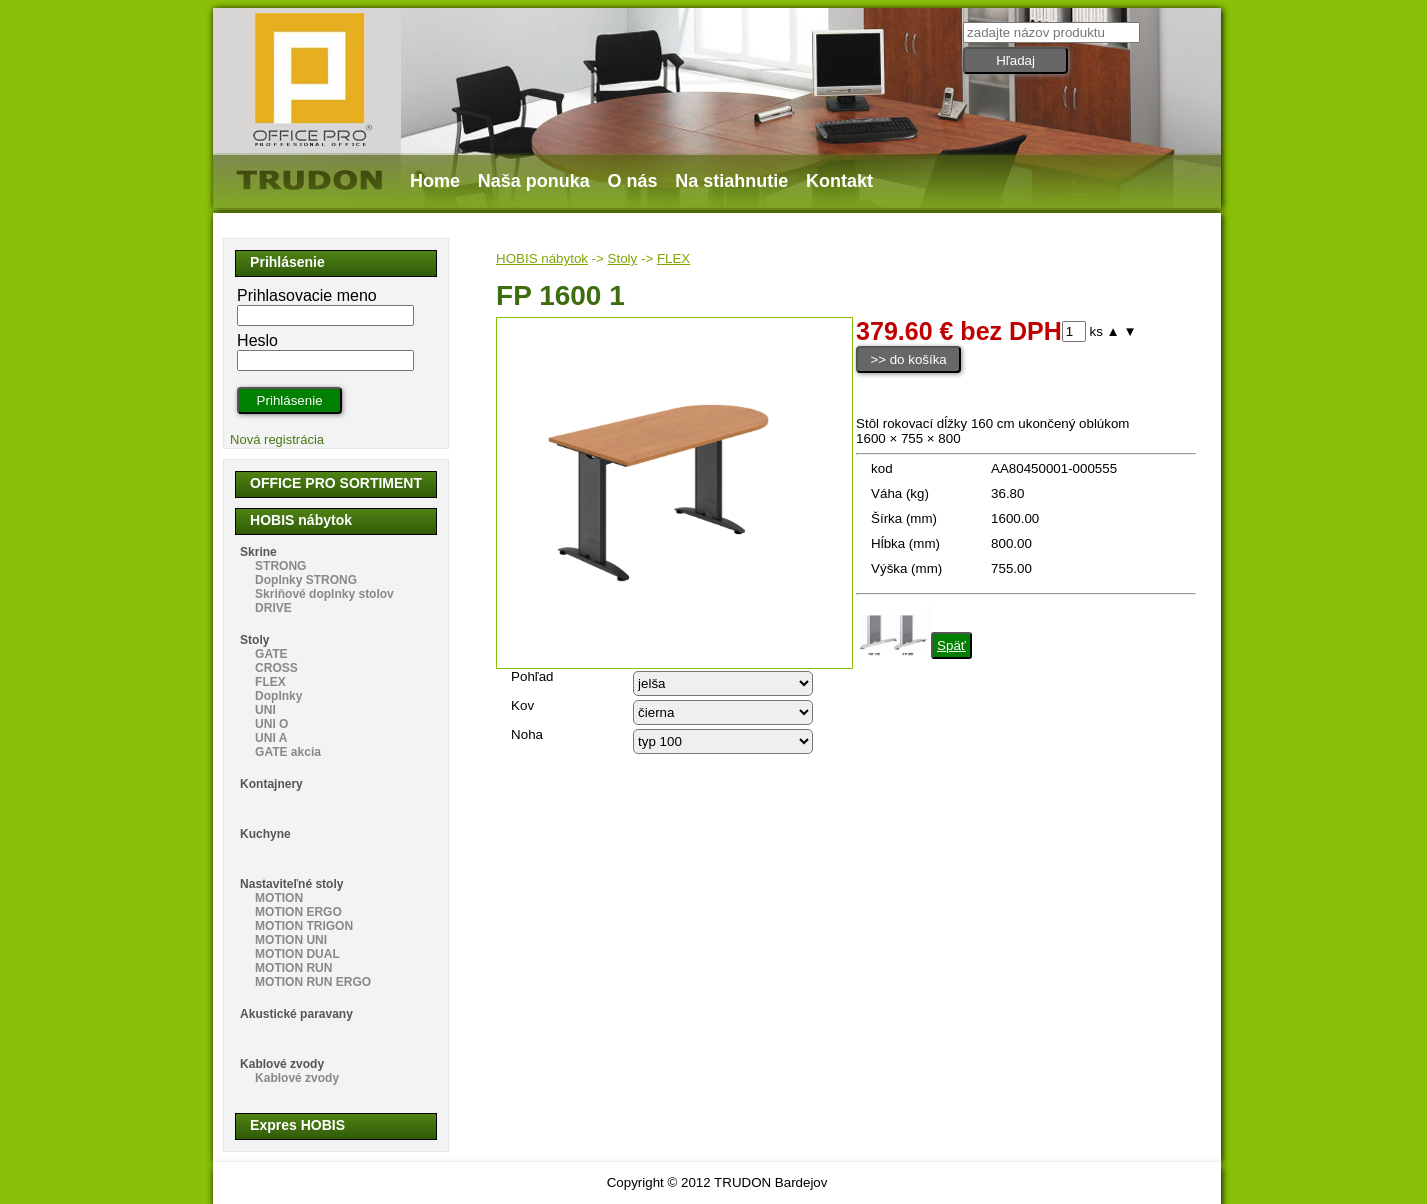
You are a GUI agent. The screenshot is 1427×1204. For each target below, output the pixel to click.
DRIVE (273, 608)
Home (435, 181)
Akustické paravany (296, 1014)
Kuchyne (265, 834)
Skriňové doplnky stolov (324, 594)
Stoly (623, 258)
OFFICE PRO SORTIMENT (336, 483)
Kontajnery (271, 784)
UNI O (271, 724)
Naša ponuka (534, 181)
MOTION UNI (291, 940)
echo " (723, 683)
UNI (265, 710)
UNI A (271, 738)
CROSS (276, 668)
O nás (633, 181)
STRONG (280, 566)
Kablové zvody (282, 1064)
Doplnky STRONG (306, 580)
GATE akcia (288, 752)
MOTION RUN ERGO (313, 982)
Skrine (258, 552)
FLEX (673, 258)
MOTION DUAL (297, 954)
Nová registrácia (277, 439)
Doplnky (278, 696)
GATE (271, 654)
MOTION (279, 898)
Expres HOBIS (297, 1125)
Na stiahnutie (731, 181)
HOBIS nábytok (542, 258)
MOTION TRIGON (304, 926)
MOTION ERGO (298, 912)
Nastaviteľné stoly (291, 884)
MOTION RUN (293, 968)
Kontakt (839, 181)
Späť (951, 645)
